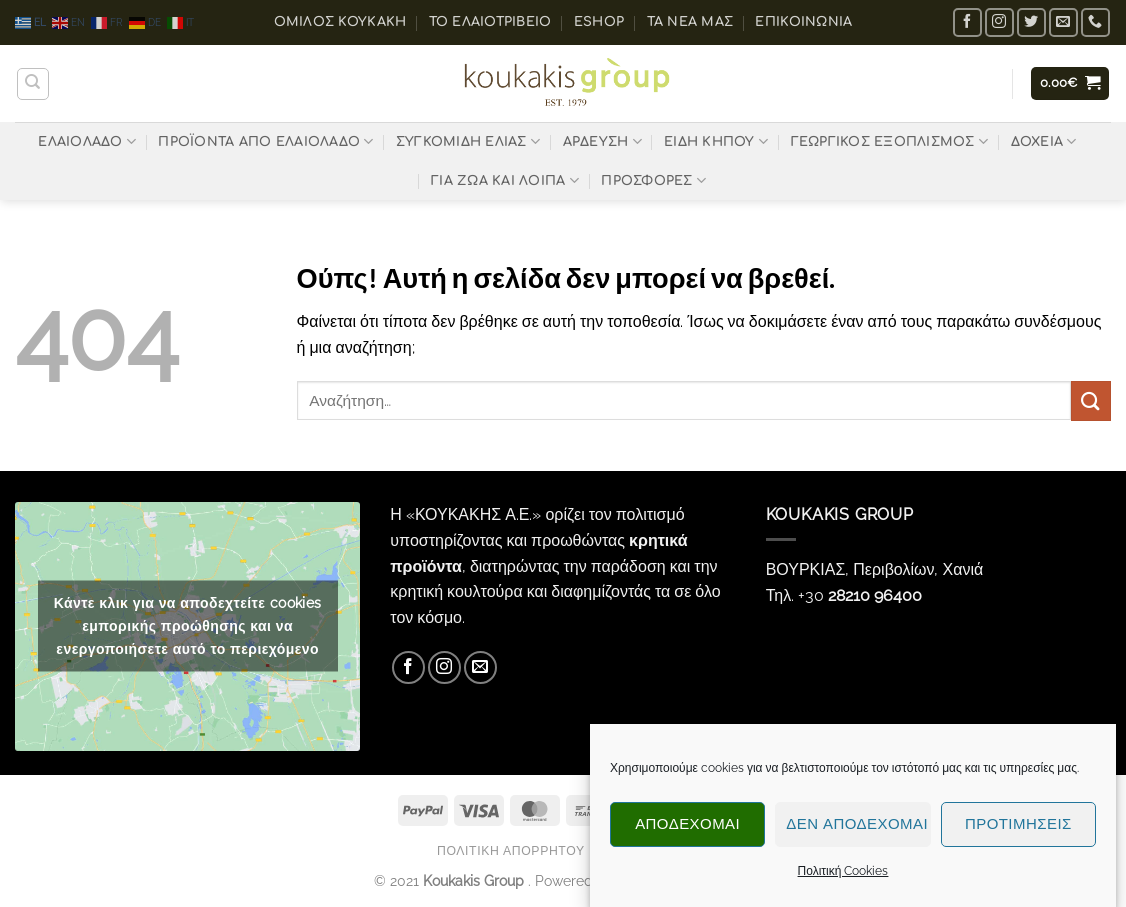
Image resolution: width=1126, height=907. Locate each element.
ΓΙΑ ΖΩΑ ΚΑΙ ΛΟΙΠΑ (505, 180)
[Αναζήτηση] (33, 84)
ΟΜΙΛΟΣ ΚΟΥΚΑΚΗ (340, 22)
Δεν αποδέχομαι (857, 828)
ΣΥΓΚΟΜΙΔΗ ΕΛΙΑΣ (468, 141)
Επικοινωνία (803, 22)
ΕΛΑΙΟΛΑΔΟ (87, 141)
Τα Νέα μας (690, 22)
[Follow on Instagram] (999, 22)
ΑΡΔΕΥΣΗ (602, 141)
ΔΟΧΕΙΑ (1044, 141)
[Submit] (1091, 400)
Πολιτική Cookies (843, 874)
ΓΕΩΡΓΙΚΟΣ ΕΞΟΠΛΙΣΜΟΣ (890, 141)
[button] (1070, 83)
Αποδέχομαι (687, 828)
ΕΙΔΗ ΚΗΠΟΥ (716, 141)
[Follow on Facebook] (967, 22)
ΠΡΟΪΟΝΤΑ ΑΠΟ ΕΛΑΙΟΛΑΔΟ (265, 141)
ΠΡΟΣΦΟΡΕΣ (653, 180)
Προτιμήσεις (1018, 828)
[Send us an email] (1063, 22)
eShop (599, 22)
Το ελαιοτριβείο (490, 22)
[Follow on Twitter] (1031, 22)
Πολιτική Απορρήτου (511, 850)
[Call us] (1095, 22)
